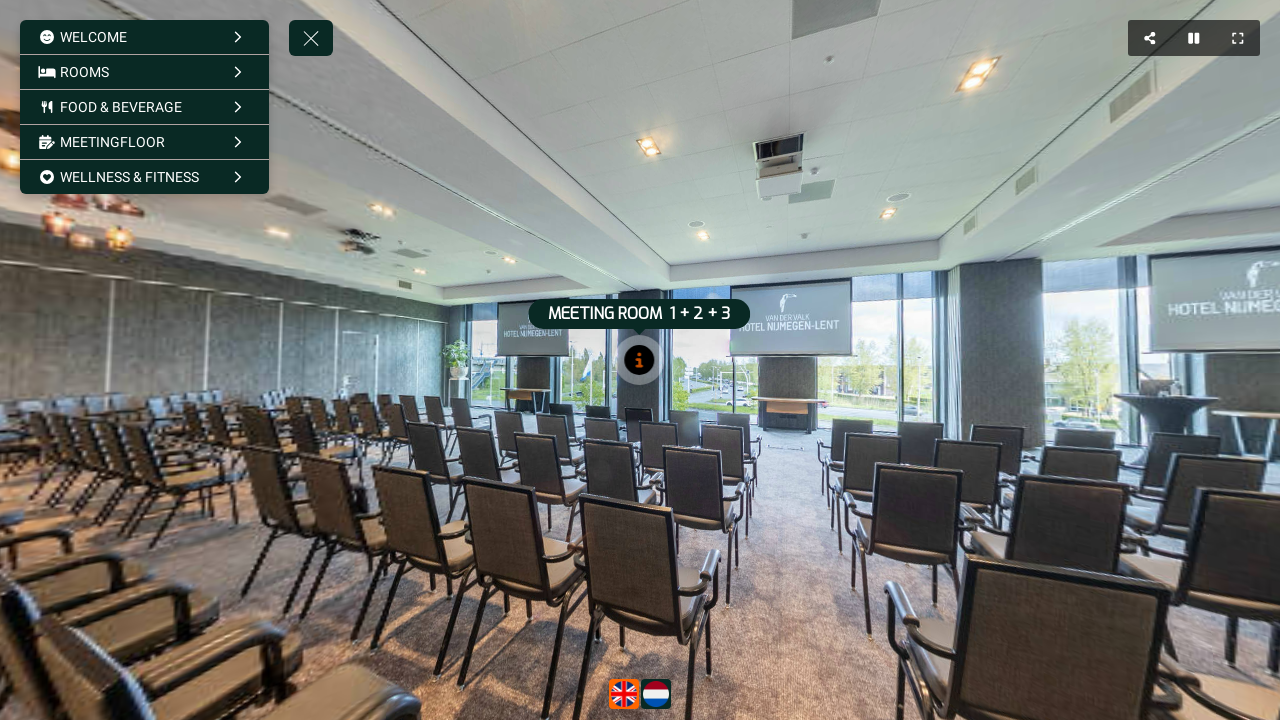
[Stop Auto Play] (1194, 38)
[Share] (1150, 38)
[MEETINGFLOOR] (144, 142)
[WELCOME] (144, 37)
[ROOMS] (144, 72)
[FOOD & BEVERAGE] (144, 107)
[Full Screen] (1238, 38)
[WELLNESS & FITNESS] (144, 177)
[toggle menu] (311, 38)
